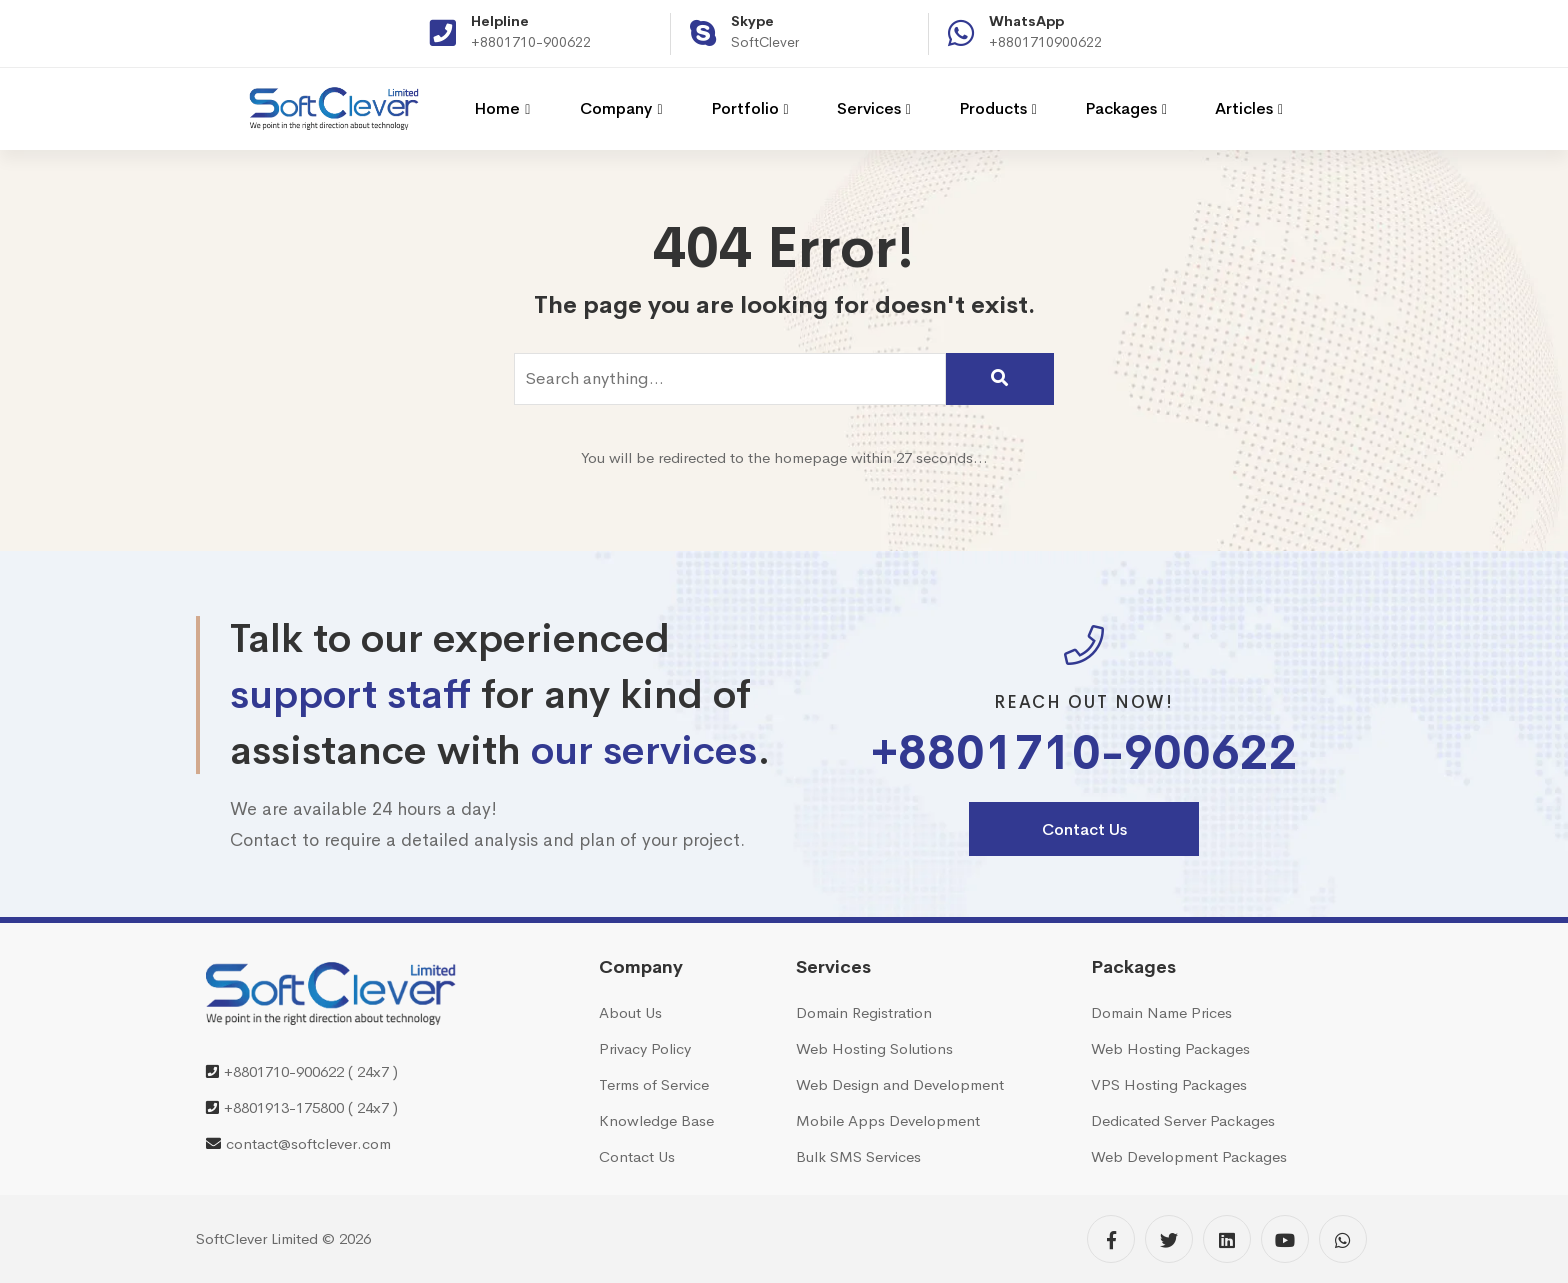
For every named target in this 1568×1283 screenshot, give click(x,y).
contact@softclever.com (308, 1143)
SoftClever (765, 42)
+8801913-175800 (284, 1107)
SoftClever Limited (257, 1238)
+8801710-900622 (531, 42)
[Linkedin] (1227, 1239)
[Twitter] (1169, 1239)
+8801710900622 (1045, 42)
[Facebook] (1111, 1239)
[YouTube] (1285, 1239)
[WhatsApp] (1343, 1239)
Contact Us (1084, 829)
